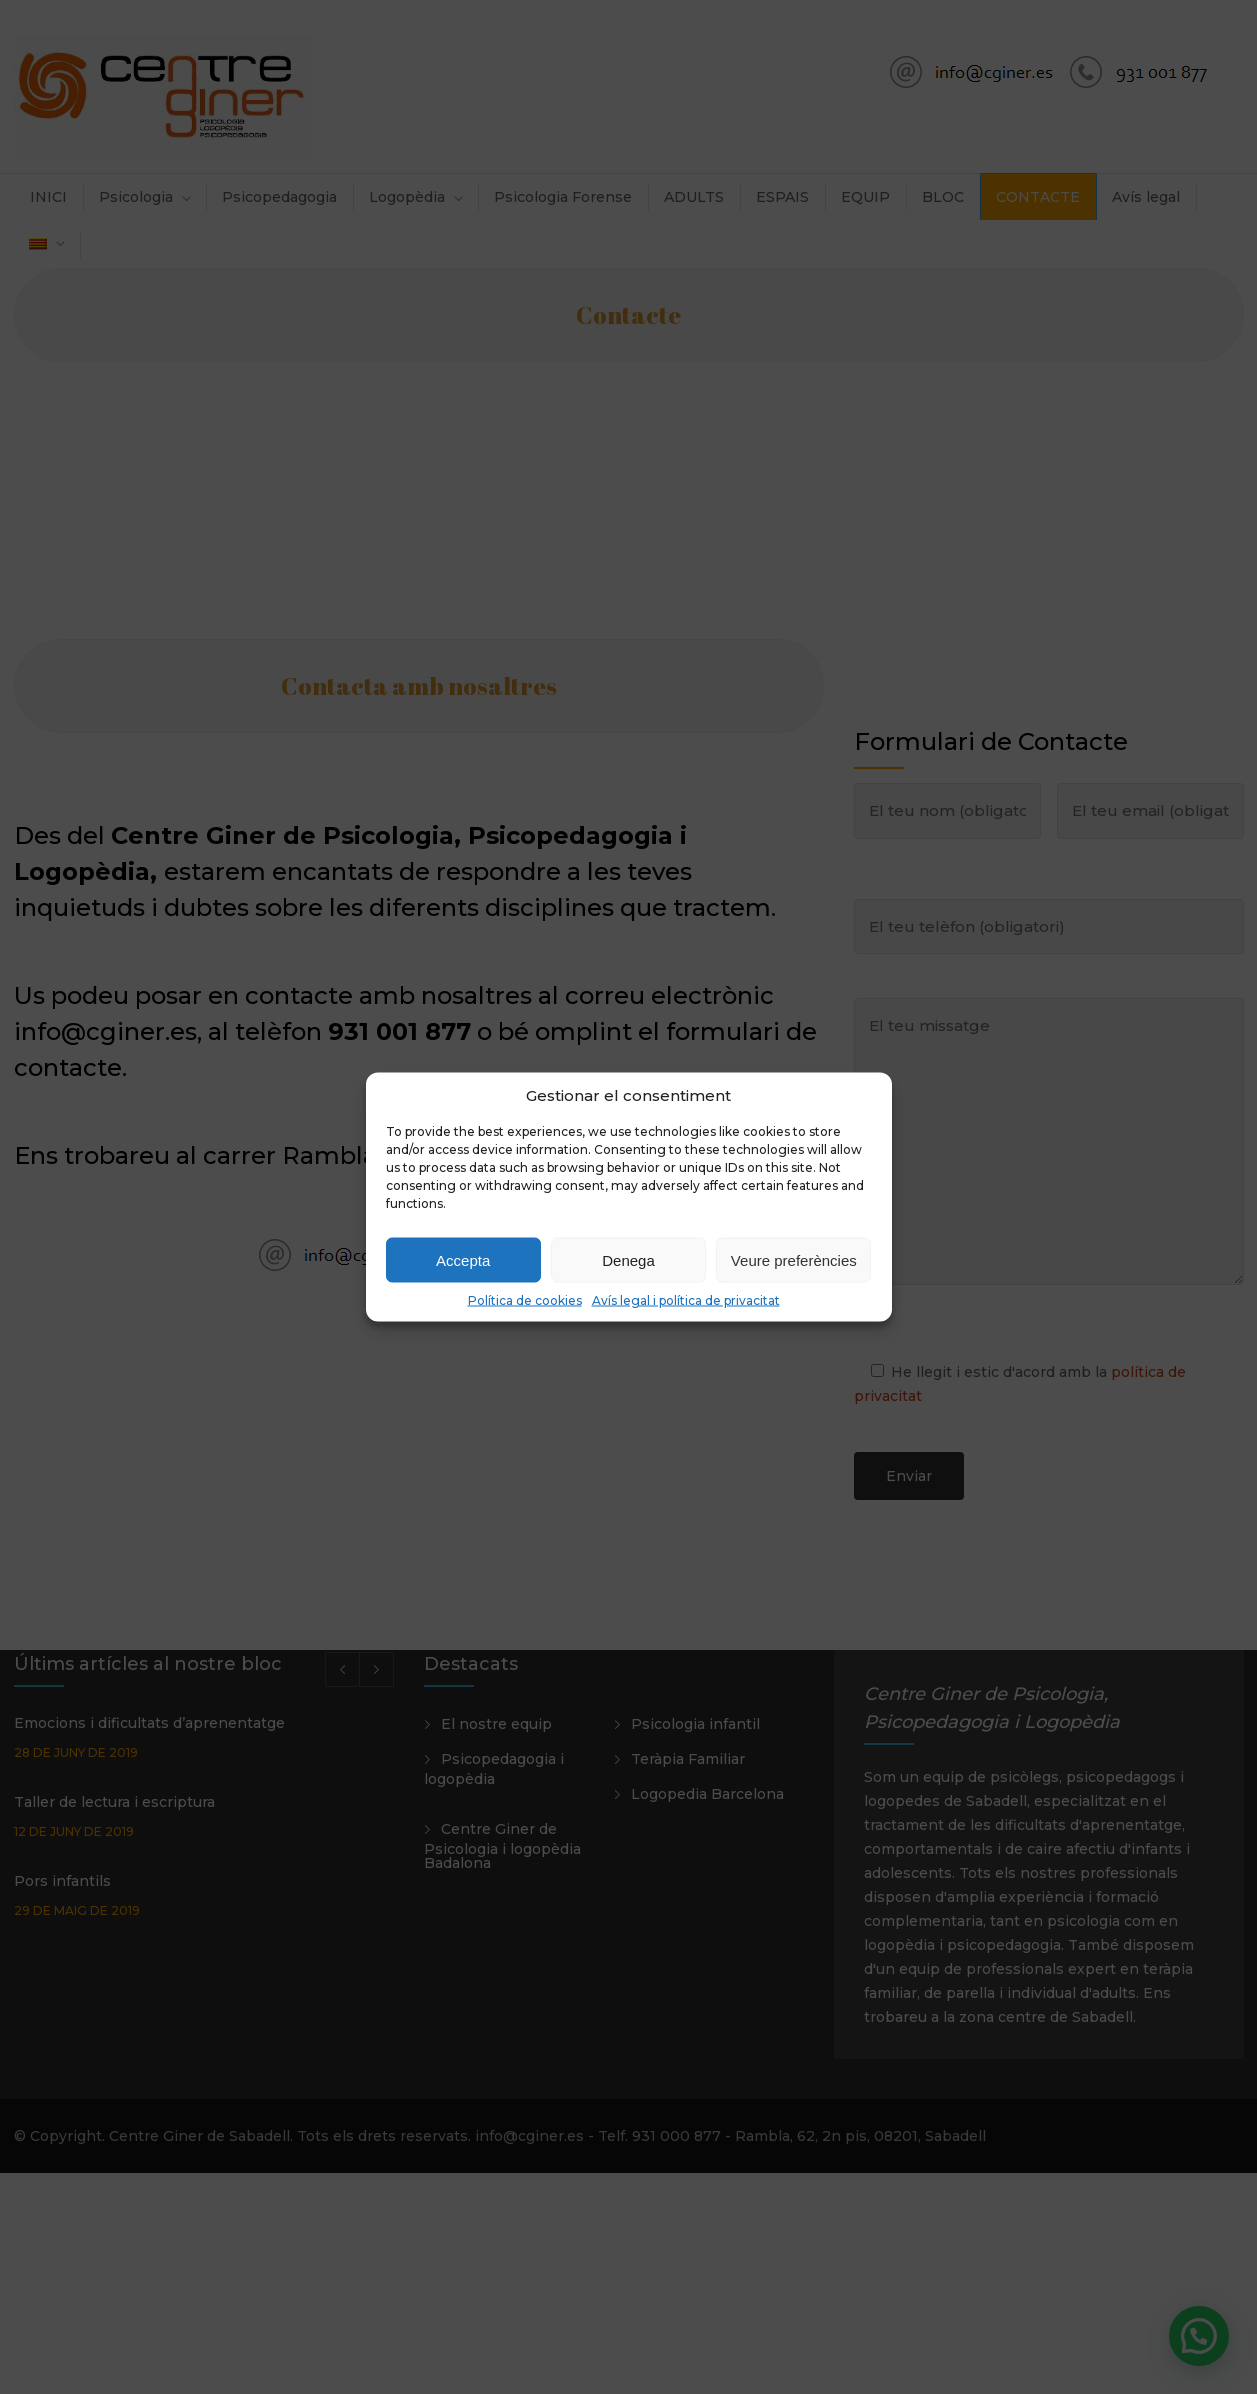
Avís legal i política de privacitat (686, 1300)
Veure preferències (794, 1259)
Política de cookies (525, 1300)
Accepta (463, 1259)
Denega (628, 1259)
